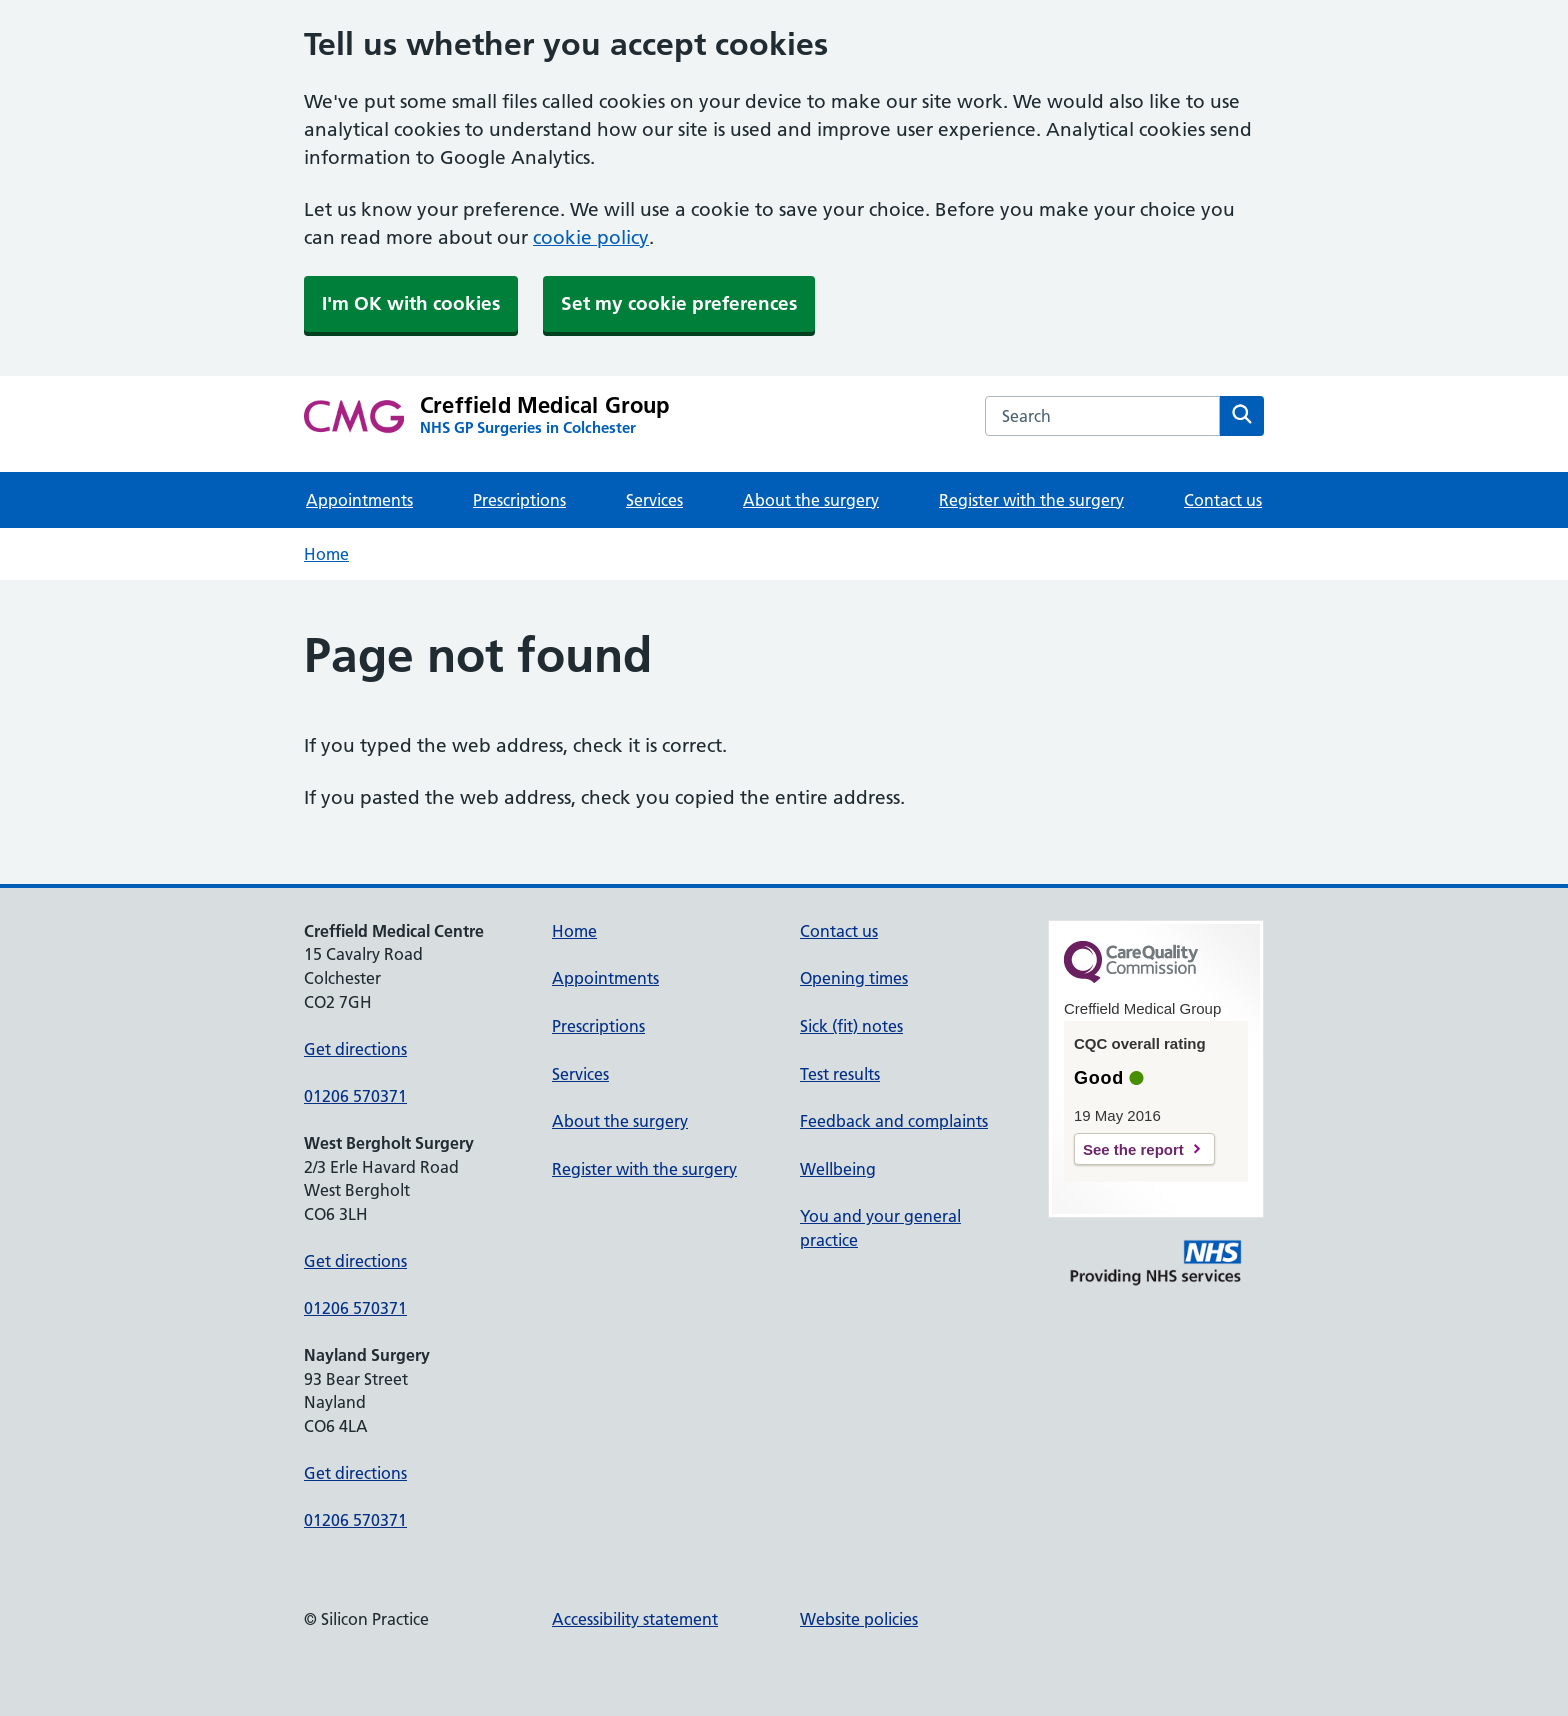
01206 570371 (355, 1096)
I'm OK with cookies (411, 303)
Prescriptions (519, 500)
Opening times (854, 978)
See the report (1133, 1149)
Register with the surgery (1031, 500)
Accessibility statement (635, 1619)
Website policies (859, 1619)
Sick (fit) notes (851, 1026)
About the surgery (811, 500)
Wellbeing (838, 1169)
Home (326, 554)
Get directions (355, 1049)
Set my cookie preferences (679, 303)
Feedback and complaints (894, 1121)
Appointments (359, 500)
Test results (840, 1074)
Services (654, 500)
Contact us (1223, 500)
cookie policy (591, 237)
